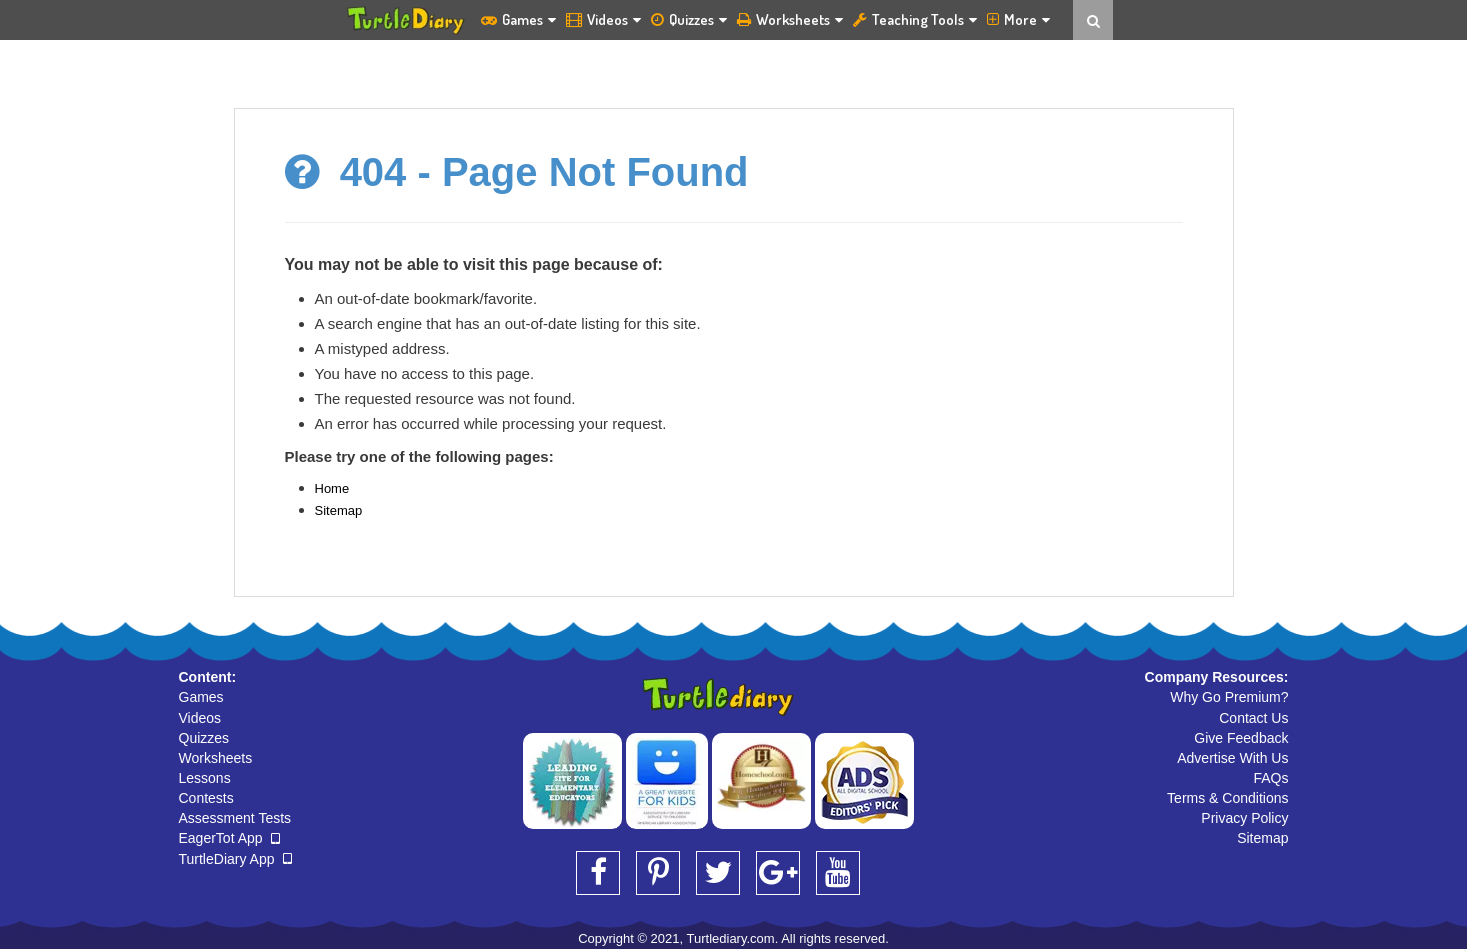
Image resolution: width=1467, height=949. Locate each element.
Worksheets (790, 19)
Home (332, 488)
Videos (603, 19)
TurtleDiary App (236, 859)
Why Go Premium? (1229, 697)
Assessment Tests (235, 818)
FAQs (1270, 778)
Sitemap (339, 510)
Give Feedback (1241, 738)
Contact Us (1253, 718)
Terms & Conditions (1227, 798)
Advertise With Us (1232, 758)
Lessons (205, 778)
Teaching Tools (915, 19)
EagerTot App (230, 838)
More (1018, 19)
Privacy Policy (1244, 818)
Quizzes (689, 19)
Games (518, 19)
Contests (206, 798)
